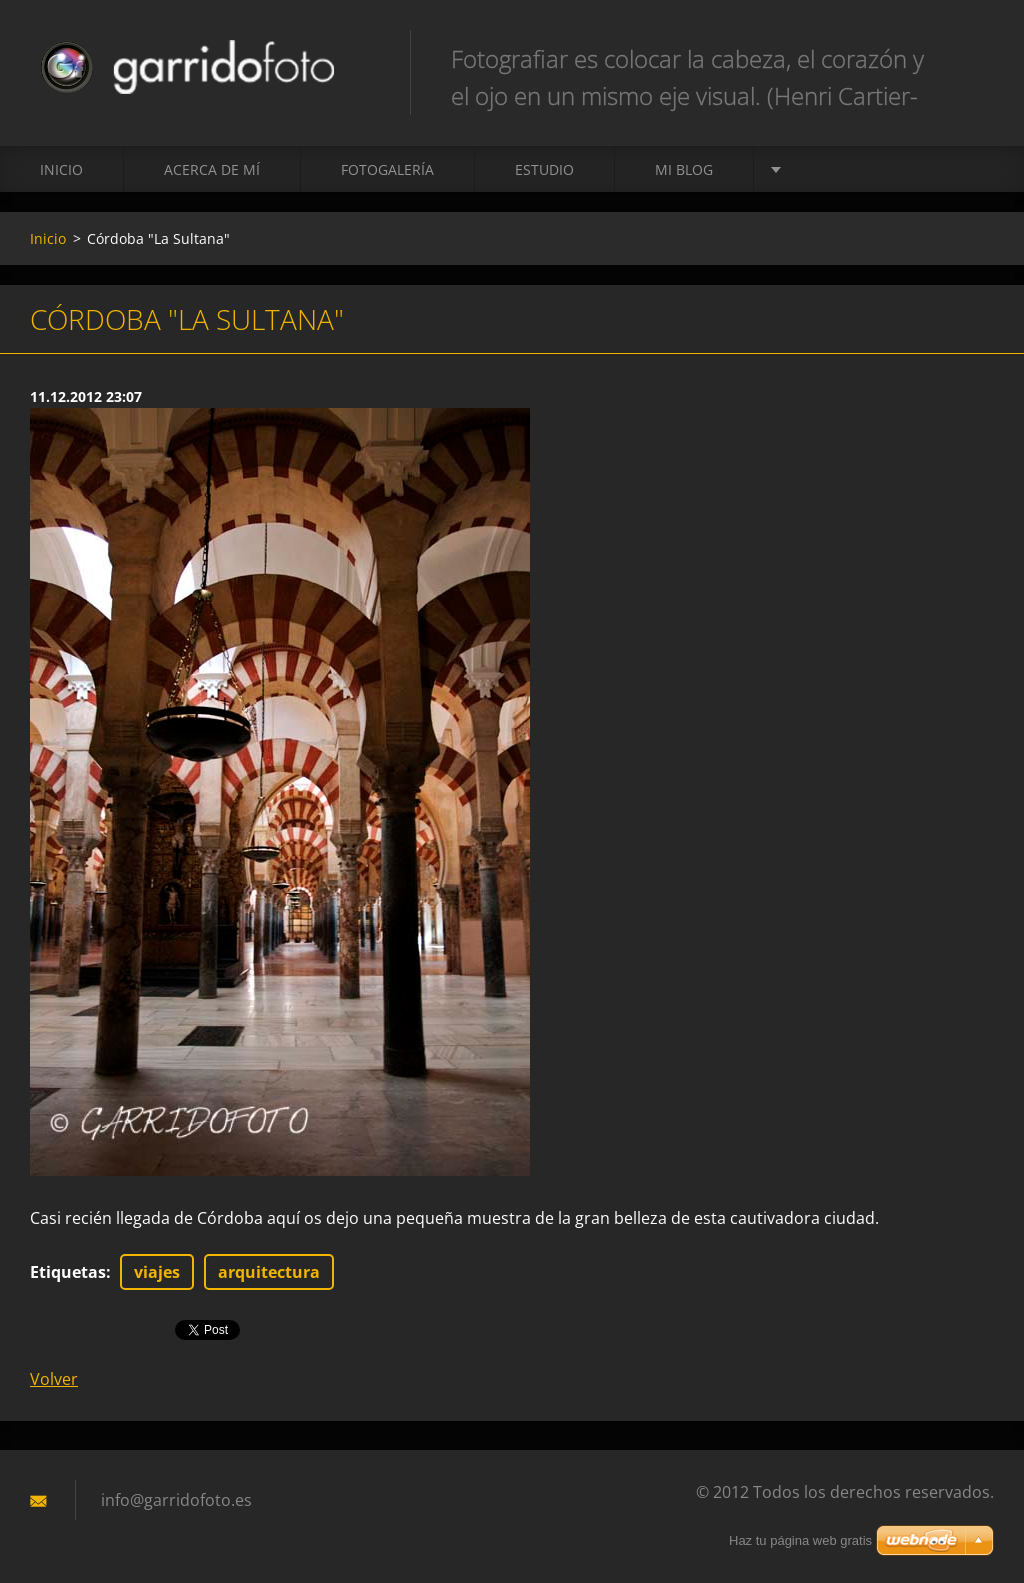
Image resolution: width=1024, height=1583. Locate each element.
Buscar (972, 58)
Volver (54, 1379)
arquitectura (269, 1272)
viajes (157, 1272)
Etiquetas (68, 1272)
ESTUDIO (544, 169)
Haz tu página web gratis (800, 1540)
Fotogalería (387, 169)
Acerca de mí (212, 169)
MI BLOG (684, 169)
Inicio (61, 169)
